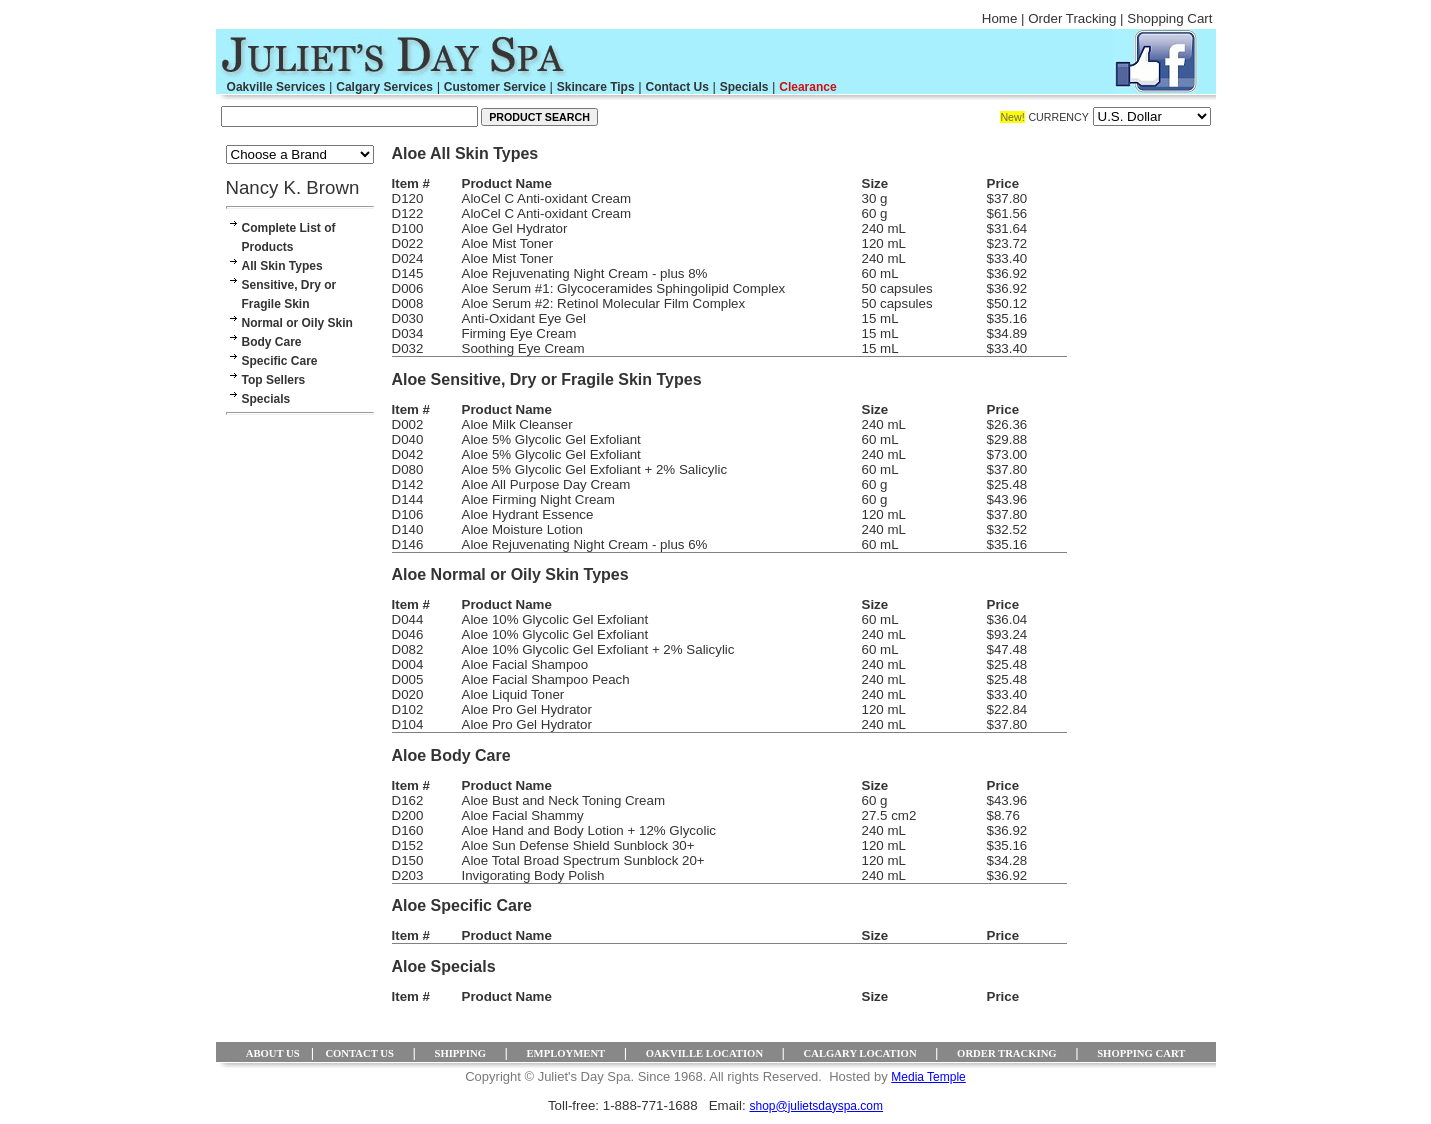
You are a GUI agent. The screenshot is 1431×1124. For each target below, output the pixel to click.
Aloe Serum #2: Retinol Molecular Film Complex (604, 303)
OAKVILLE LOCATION (704, 1053)
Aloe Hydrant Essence (528, 514)
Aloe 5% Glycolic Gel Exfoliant (551, 439)
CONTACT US (359, 1053)
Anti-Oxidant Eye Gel (524, 318)
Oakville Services (276, 87)
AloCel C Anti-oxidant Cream (547, 198)
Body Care (272, 342)
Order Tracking (1072, 18)
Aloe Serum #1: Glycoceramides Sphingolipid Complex (624, 288)
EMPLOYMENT (565, 1053)
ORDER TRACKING (1007, 1053)
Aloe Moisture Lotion (523, 529)
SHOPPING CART (1141, 1053)
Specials (744, 87)
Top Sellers (274, 380)
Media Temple (928, 1077)
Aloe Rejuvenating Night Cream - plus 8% (585, 273)
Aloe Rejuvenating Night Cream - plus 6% (585, 544)
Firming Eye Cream (519, 333)
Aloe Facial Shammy (523, 815)
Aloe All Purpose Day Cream (546, 484)
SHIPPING (460, 1053)
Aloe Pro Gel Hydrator (527, 709)
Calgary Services (384, 87)
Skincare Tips (596, 87)
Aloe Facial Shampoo (525, 664)
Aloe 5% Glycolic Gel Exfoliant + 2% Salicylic (595, 469)
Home (1000, 18)
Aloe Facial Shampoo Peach (546, 679)
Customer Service (495, 87)
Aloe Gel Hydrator (515, 228)
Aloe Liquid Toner (513, 694)
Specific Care (280, 361)
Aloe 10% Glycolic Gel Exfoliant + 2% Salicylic (598, 649)
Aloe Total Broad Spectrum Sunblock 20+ (583, 860)
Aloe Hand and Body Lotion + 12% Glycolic (589, 830)
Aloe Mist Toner (508, 243)
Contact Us (676, 87)
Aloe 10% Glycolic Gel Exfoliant (555, 619)
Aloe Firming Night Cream (538, 499)
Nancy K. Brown (293, 187)
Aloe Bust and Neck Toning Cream (564, 800)
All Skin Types (282, 266)
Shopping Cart (1169, 18)
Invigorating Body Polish (533, 875)
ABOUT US (273, 1053)
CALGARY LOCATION (860, 1053)
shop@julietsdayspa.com (816, 1106)
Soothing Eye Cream (523, 348)
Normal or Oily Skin (297, 323)
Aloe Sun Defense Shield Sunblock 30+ (578, 845)
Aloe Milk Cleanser (517, 424)
